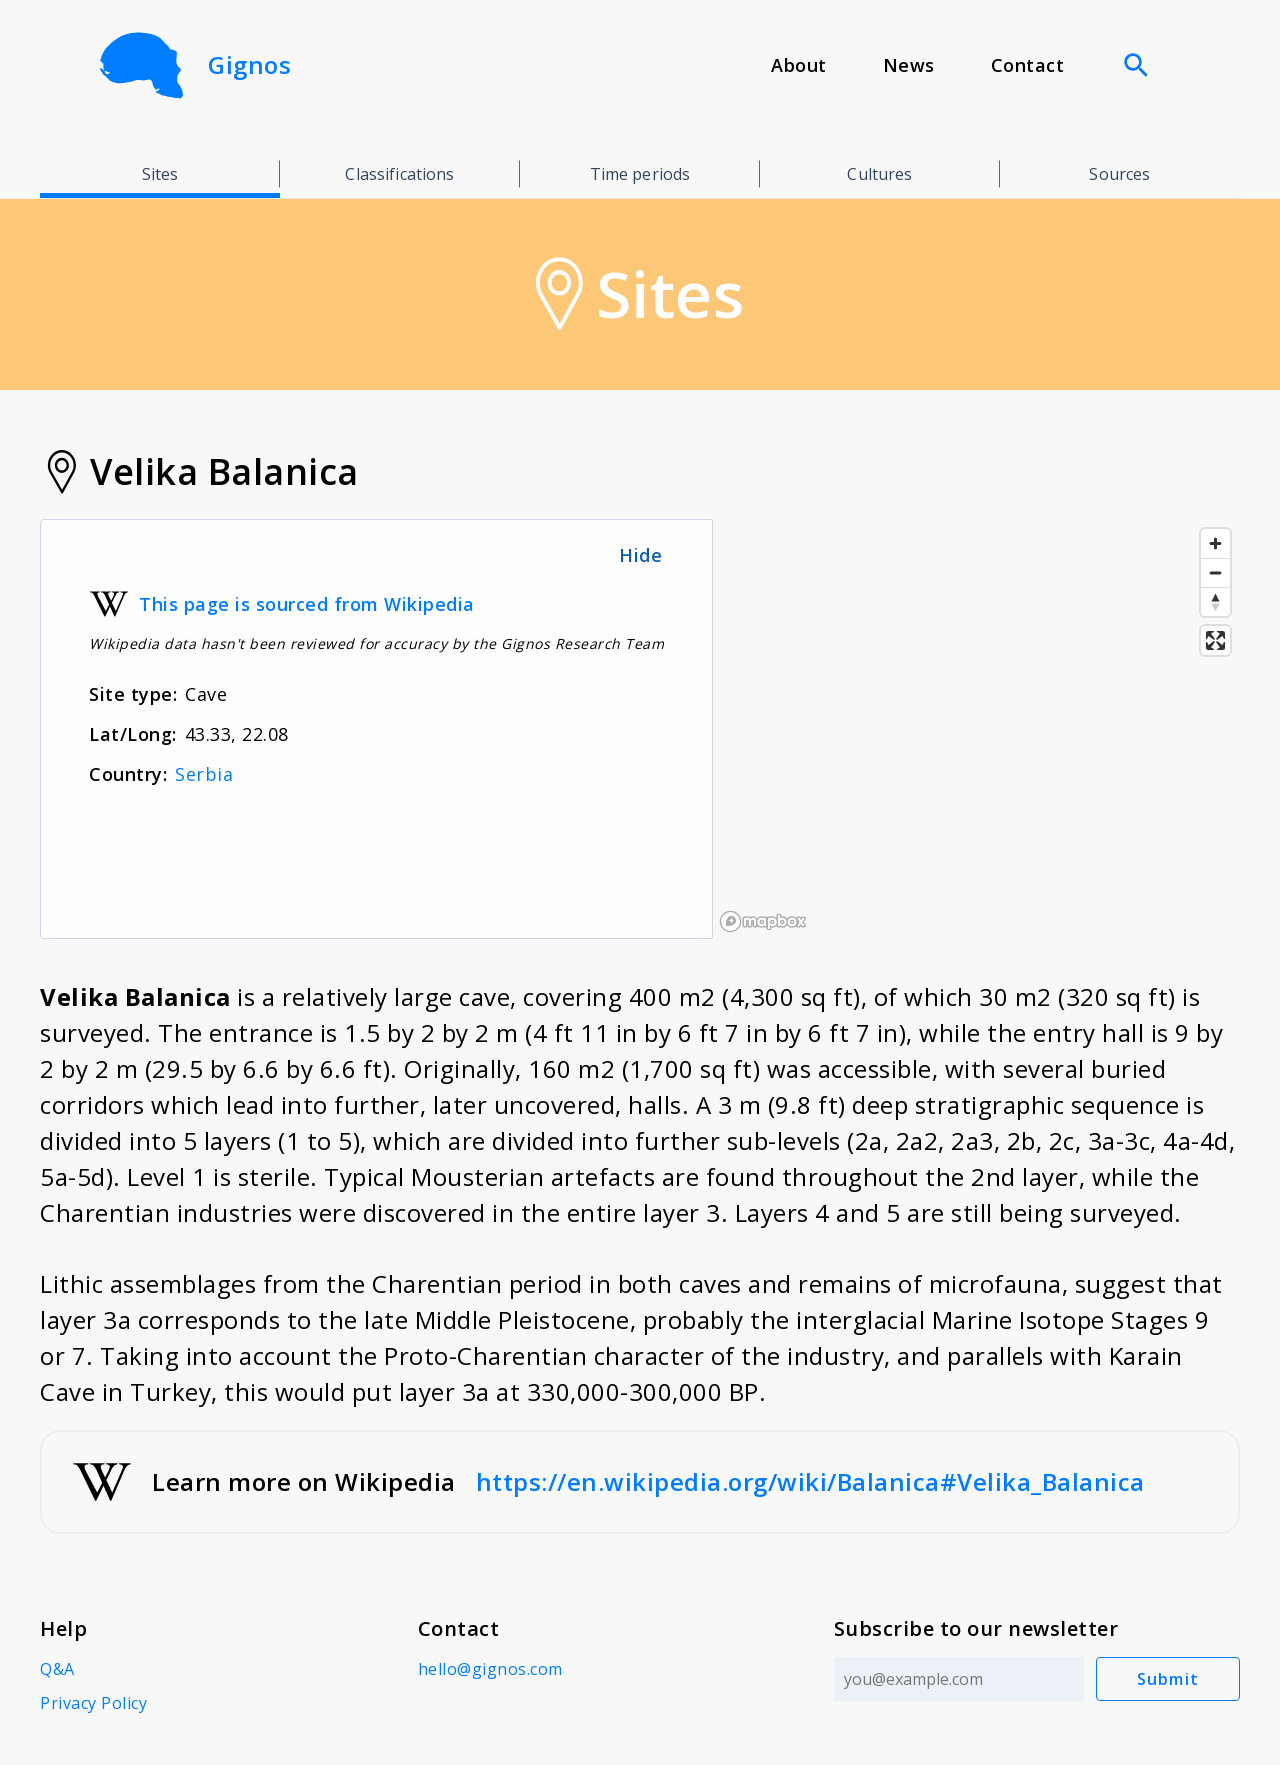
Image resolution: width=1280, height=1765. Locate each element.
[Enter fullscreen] (1215, 640)
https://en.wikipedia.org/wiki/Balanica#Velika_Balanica (810, 1481)
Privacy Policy (93, 1703)
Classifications (399, 174)
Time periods (640, 174)
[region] (976, 729)
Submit (1168, 1679)
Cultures (879, 174)
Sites (160, 174)
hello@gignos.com (490, 1669)
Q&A (57, 1669)
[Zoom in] (1215, 543)
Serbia (204, 774)
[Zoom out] (1215, 572)
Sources (1119, 174)
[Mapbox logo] (763, 921)
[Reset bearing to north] (1215, 601)
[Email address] (959, 1679)
